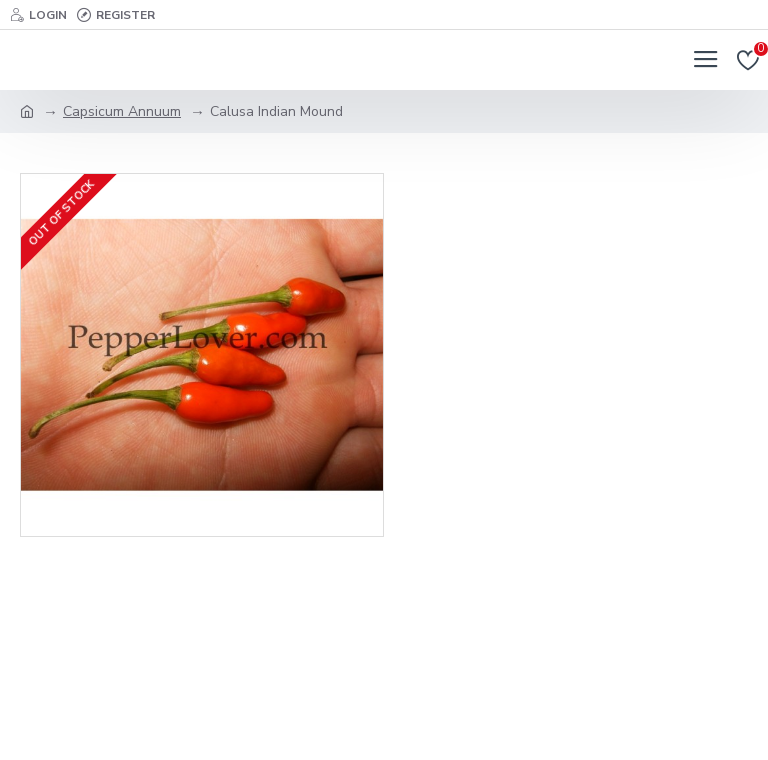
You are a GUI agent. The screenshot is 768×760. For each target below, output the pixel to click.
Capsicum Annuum (122, 111)
